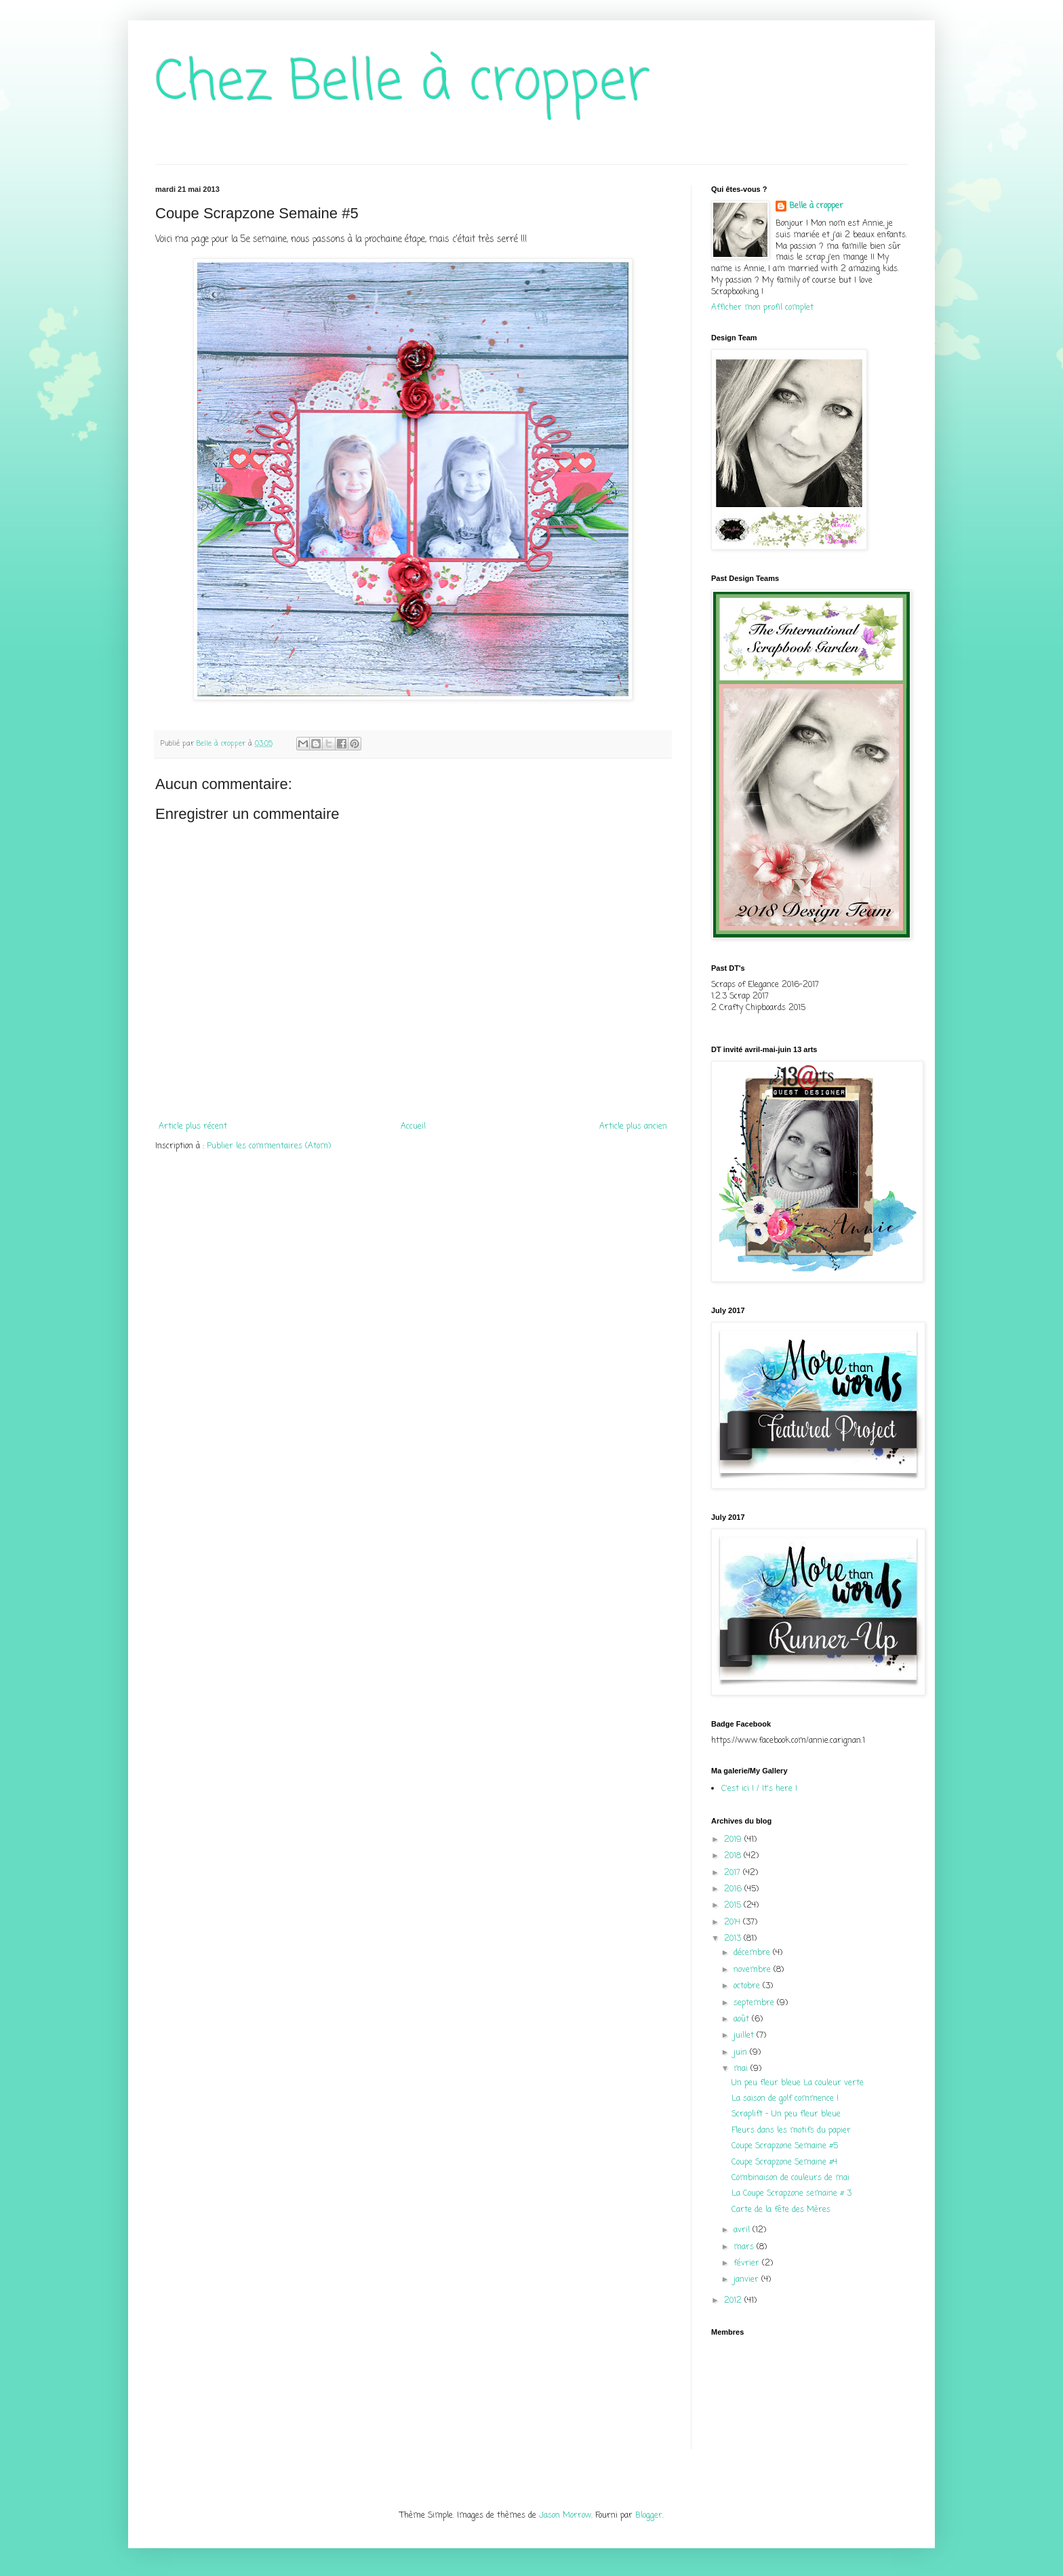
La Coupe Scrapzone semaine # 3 (791, 2194)
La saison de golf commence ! (785, 2099)
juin (742, 2053)
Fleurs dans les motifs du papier (791, 2131)
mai (742, 2069)
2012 (734, 2301)
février (748, 2263)
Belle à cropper (816, 206)
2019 (734, 1840)
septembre (755, 2003)
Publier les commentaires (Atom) (269, 1146)
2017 (733, 1873)
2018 (734, 1856)
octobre (748, 1986)
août (743, 2019)
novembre (754, 1970)
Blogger (648, 2516)
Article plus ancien (633, 1127)
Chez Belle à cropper (402, 84)
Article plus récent (193, 1127)
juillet (745, 2036)
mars (745, 2247)
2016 (734, 1889)
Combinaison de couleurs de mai (790, 2178)
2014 (733, 1922)
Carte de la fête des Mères (780, 2210)
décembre (753, 1953)
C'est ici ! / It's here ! (759, 1789)
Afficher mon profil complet (762, 308)
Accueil (413, 1127)
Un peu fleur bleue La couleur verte (797, 2083)
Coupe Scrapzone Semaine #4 (784, 2162)
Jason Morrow (565, 2516)
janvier (747, 2280)
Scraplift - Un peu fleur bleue (786, 2114)
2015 (734, 1905)
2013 (734, 1939)
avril (743, 2230)
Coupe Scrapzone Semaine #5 (784, 2146)
